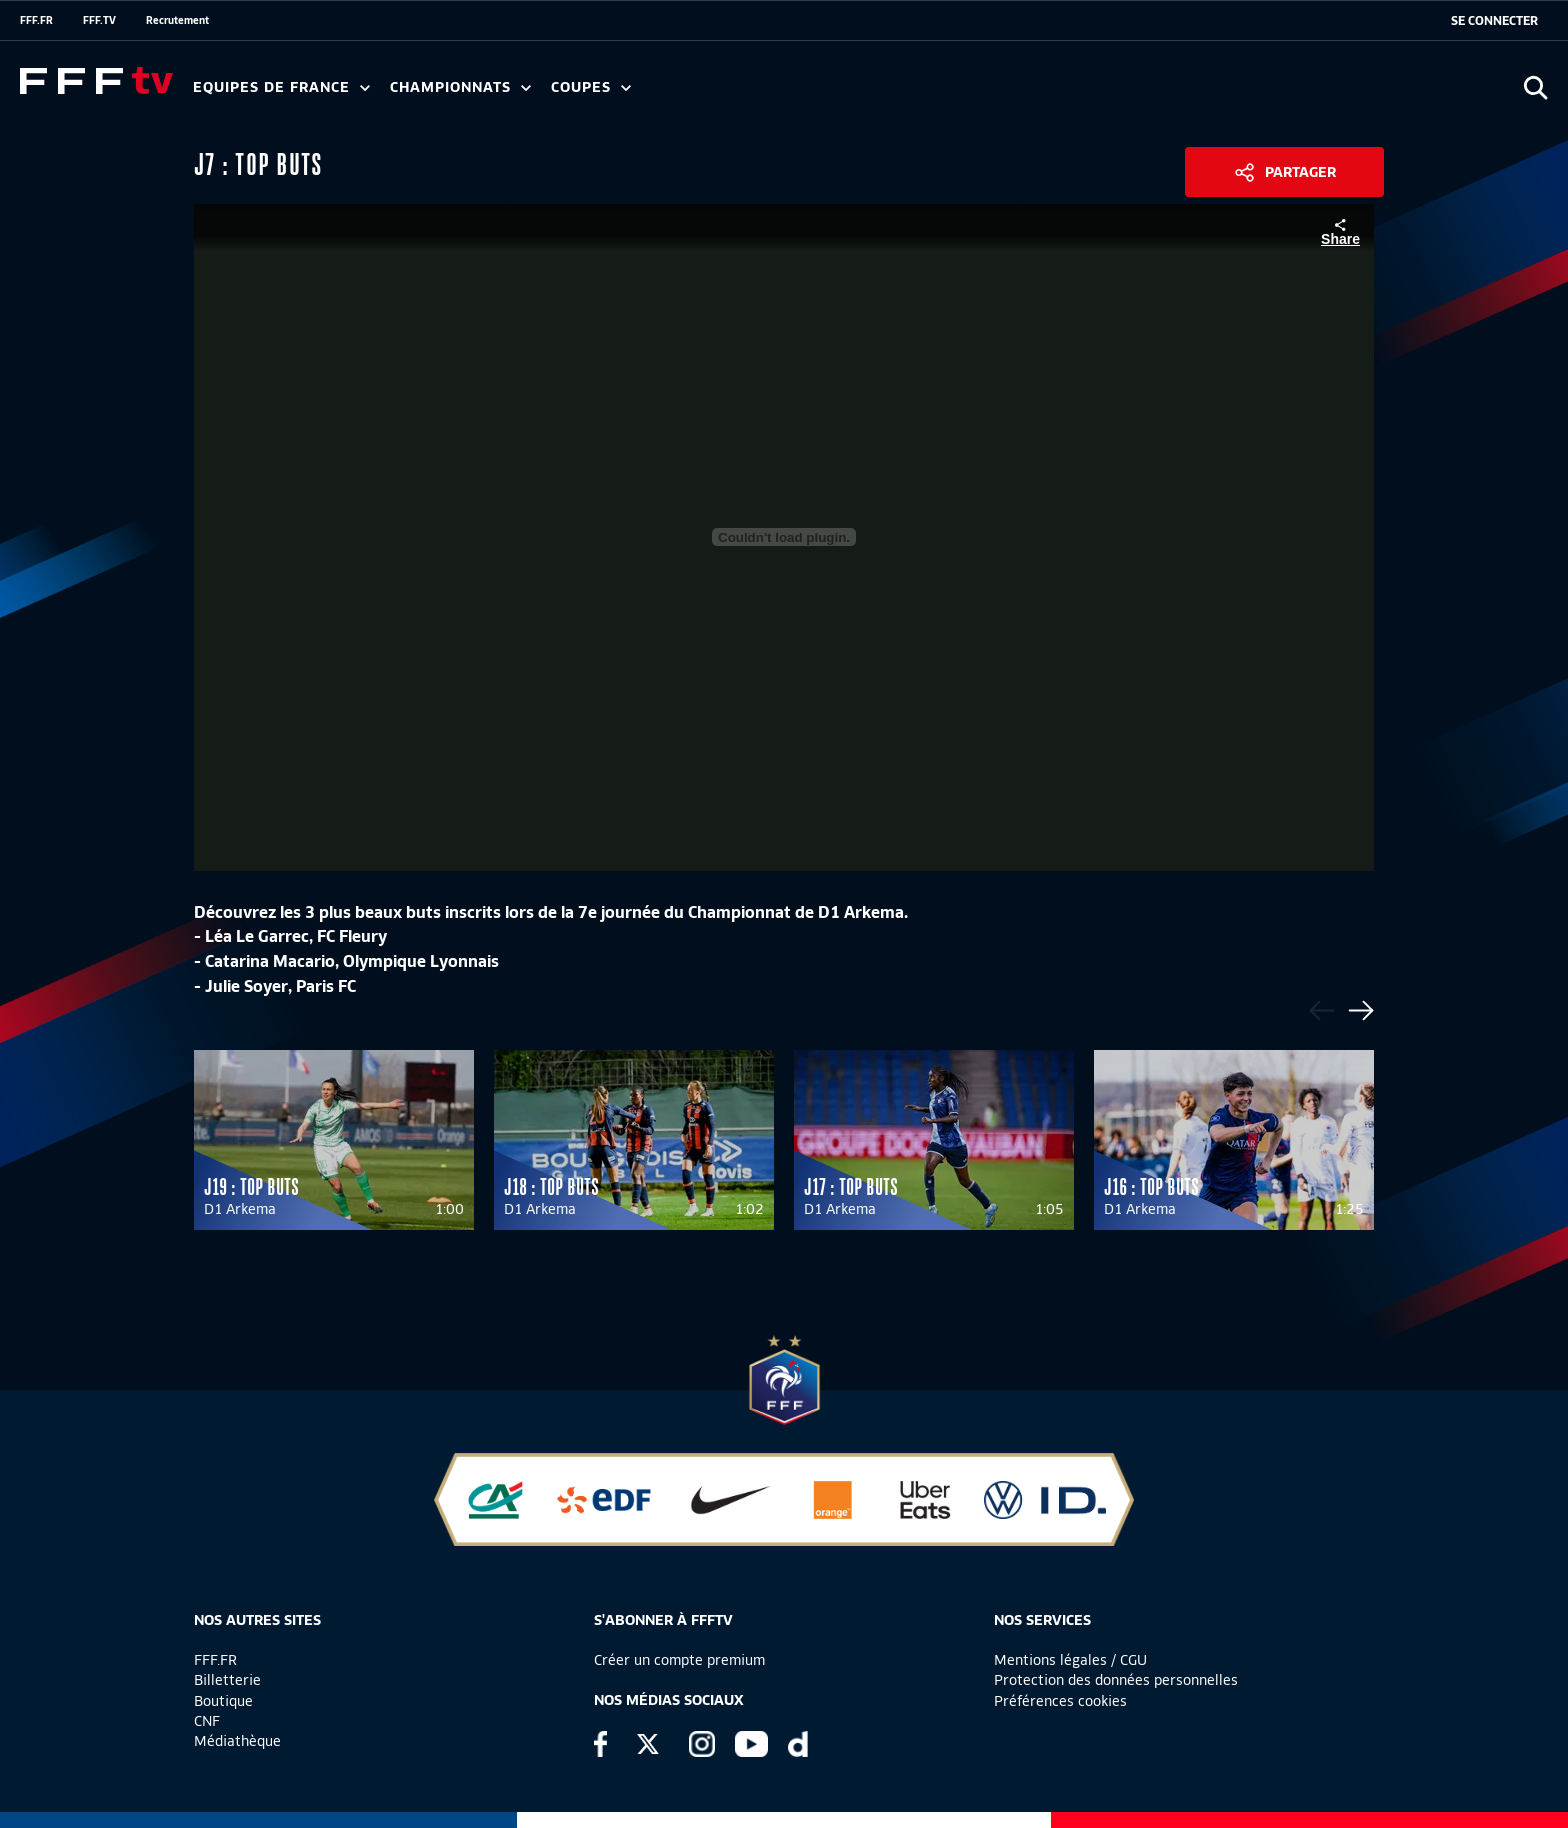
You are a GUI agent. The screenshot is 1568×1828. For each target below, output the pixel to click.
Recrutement (177, 20)
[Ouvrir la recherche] (1535, 87)
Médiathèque (237, 1741)
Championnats (460, 87)
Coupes (591, 87)
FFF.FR (36, 20)
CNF (207, 1721)
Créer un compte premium (679, 1660)
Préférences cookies (1060, 1701)
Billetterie (227, 1680)
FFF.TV (99, 20)
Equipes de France (281, 87)
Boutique (223, 1701)
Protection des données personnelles (1116, 1680)
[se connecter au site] (1494, 21)
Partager (1300, 172)
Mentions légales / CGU (1070, 1660)
